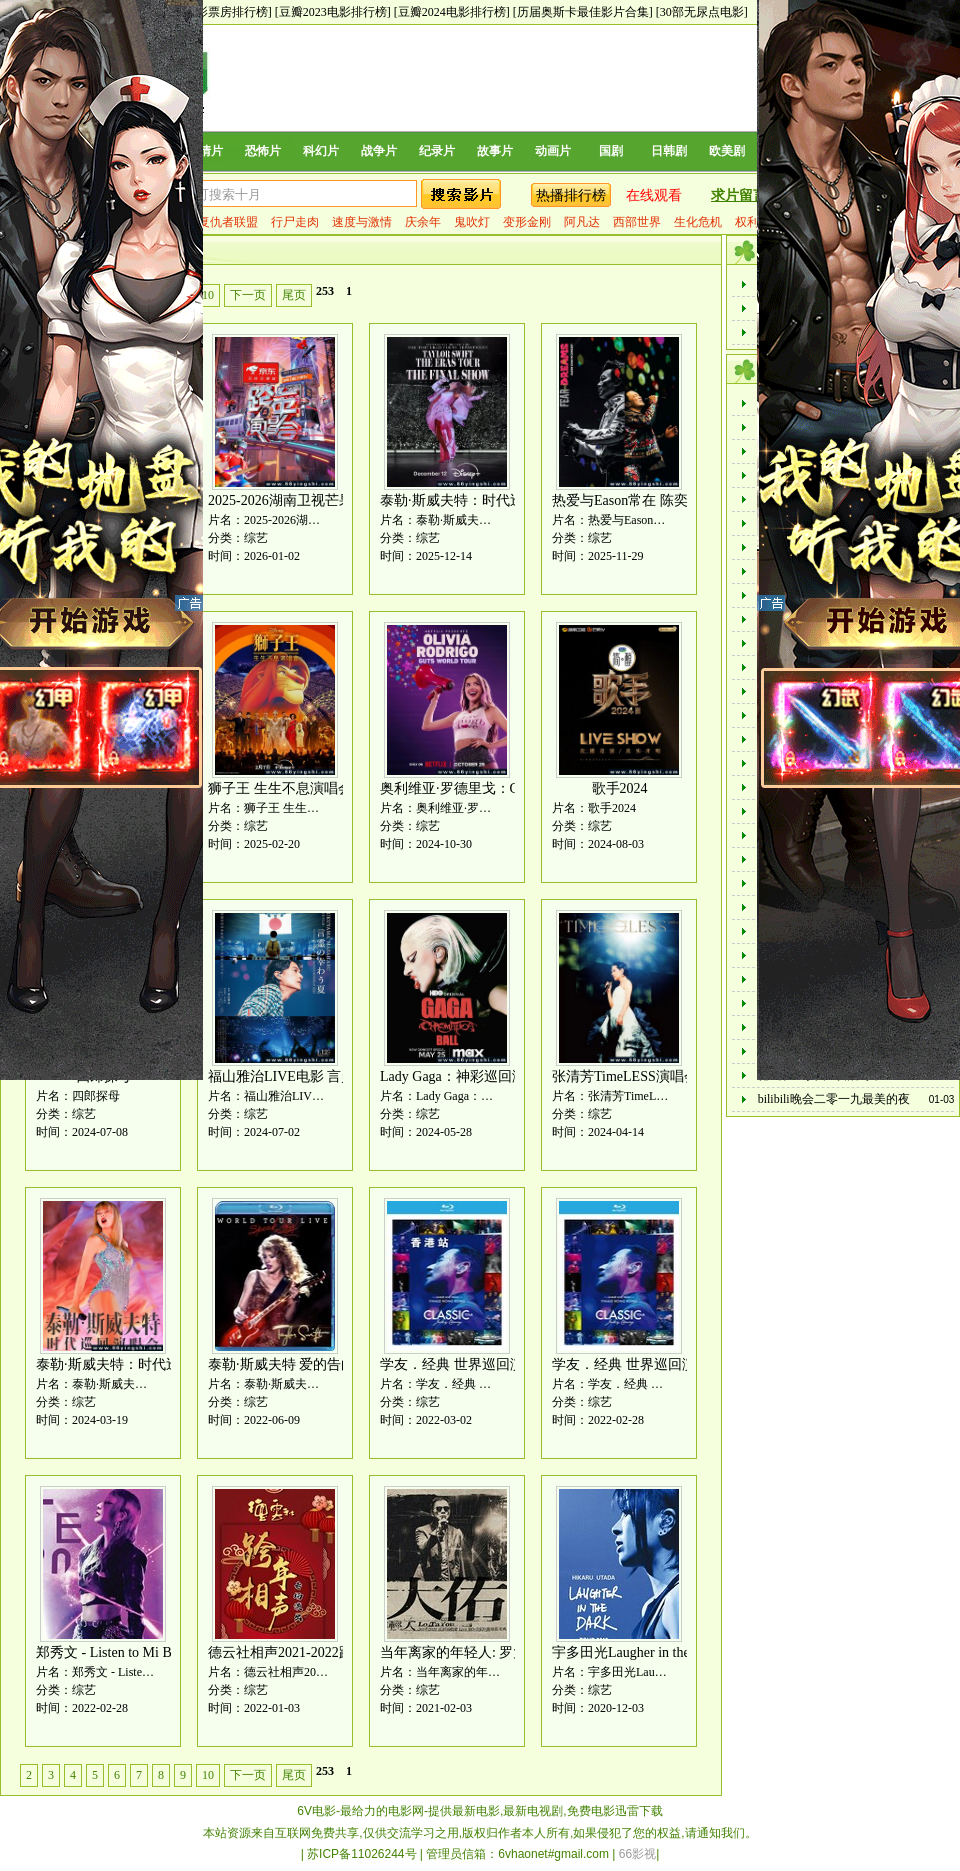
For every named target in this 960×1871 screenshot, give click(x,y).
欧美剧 (727, 151)
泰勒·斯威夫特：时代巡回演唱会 (136, 1364)
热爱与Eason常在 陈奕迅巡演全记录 (662, 500)
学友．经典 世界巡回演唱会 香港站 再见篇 (511, 1364)
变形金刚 (527, 222)
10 (208, 295)
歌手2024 (620, 788)
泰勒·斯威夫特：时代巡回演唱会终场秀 (501, 500)
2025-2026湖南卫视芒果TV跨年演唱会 (324, 500)
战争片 (379, 151)
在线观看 (654, 195)
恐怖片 (263, 151)
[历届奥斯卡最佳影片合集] (583, 12)
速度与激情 (362, 222)
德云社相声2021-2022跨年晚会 (301, 1652)
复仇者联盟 (228, 222)
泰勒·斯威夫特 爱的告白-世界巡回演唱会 (333, 1364)
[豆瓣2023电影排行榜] (333, 12)
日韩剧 (669, 151)
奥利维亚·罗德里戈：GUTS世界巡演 (491, 788)
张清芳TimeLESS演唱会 (625, 1076)
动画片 (553, 151)
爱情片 (205, 151)
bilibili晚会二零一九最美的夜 (834, 1099)
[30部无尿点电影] (702, 12)
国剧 (611, 151)
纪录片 (437, 151)
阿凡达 (582, 222)
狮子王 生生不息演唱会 (280, 788)
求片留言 (739, 195)
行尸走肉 (295, 222)
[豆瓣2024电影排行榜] (452, 12)
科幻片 (321, 151)
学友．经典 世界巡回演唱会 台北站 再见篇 (683, 1364)
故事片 (495, 151)
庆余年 (423, 222)
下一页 (248, 295)
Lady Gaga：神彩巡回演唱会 (467, 1076)
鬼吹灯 (472, 222)
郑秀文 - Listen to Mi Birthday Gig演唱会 (157, 1652)
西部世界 (637, 222)
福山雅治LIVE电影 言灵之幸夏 (302, 1076)
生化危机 (698, 222)
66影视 (637, 1854)
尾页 (294, 295)
